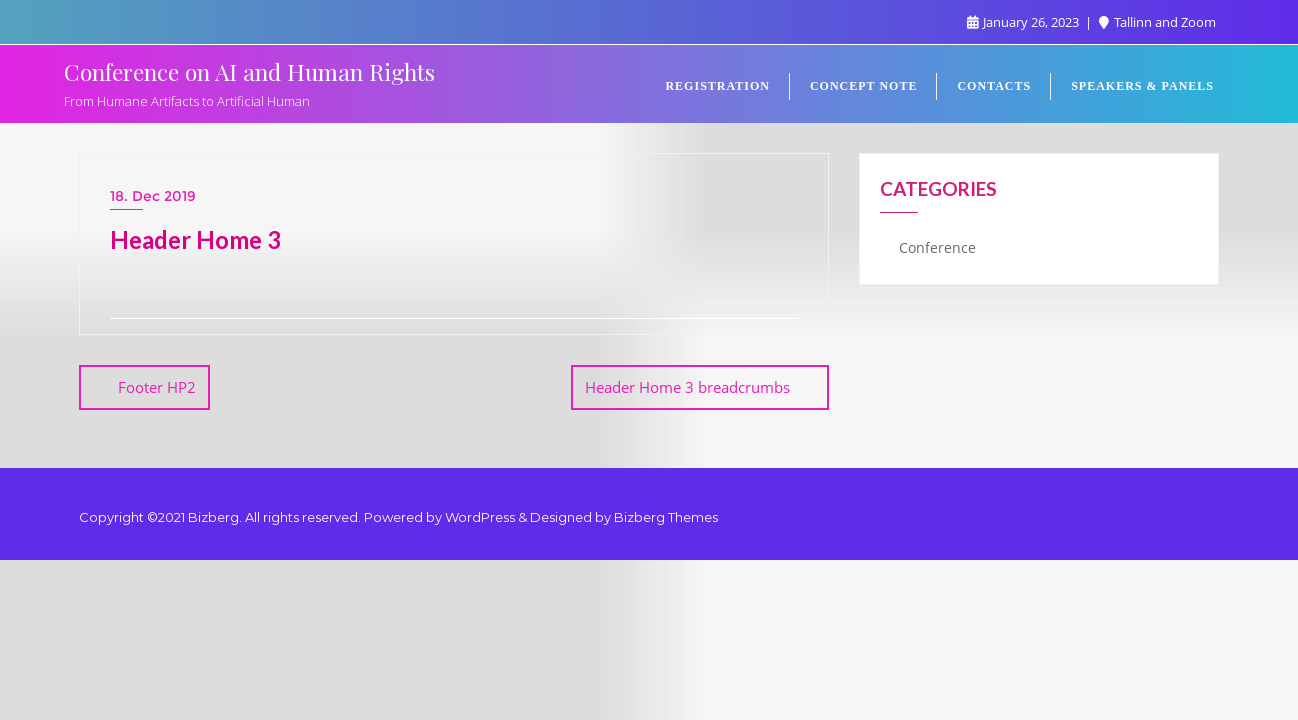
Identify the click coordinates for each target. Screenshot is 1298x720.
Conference (937, 247)
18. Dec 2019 (153, 196)
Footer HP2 (157, 387)
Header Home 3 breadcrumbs (687, 387)
